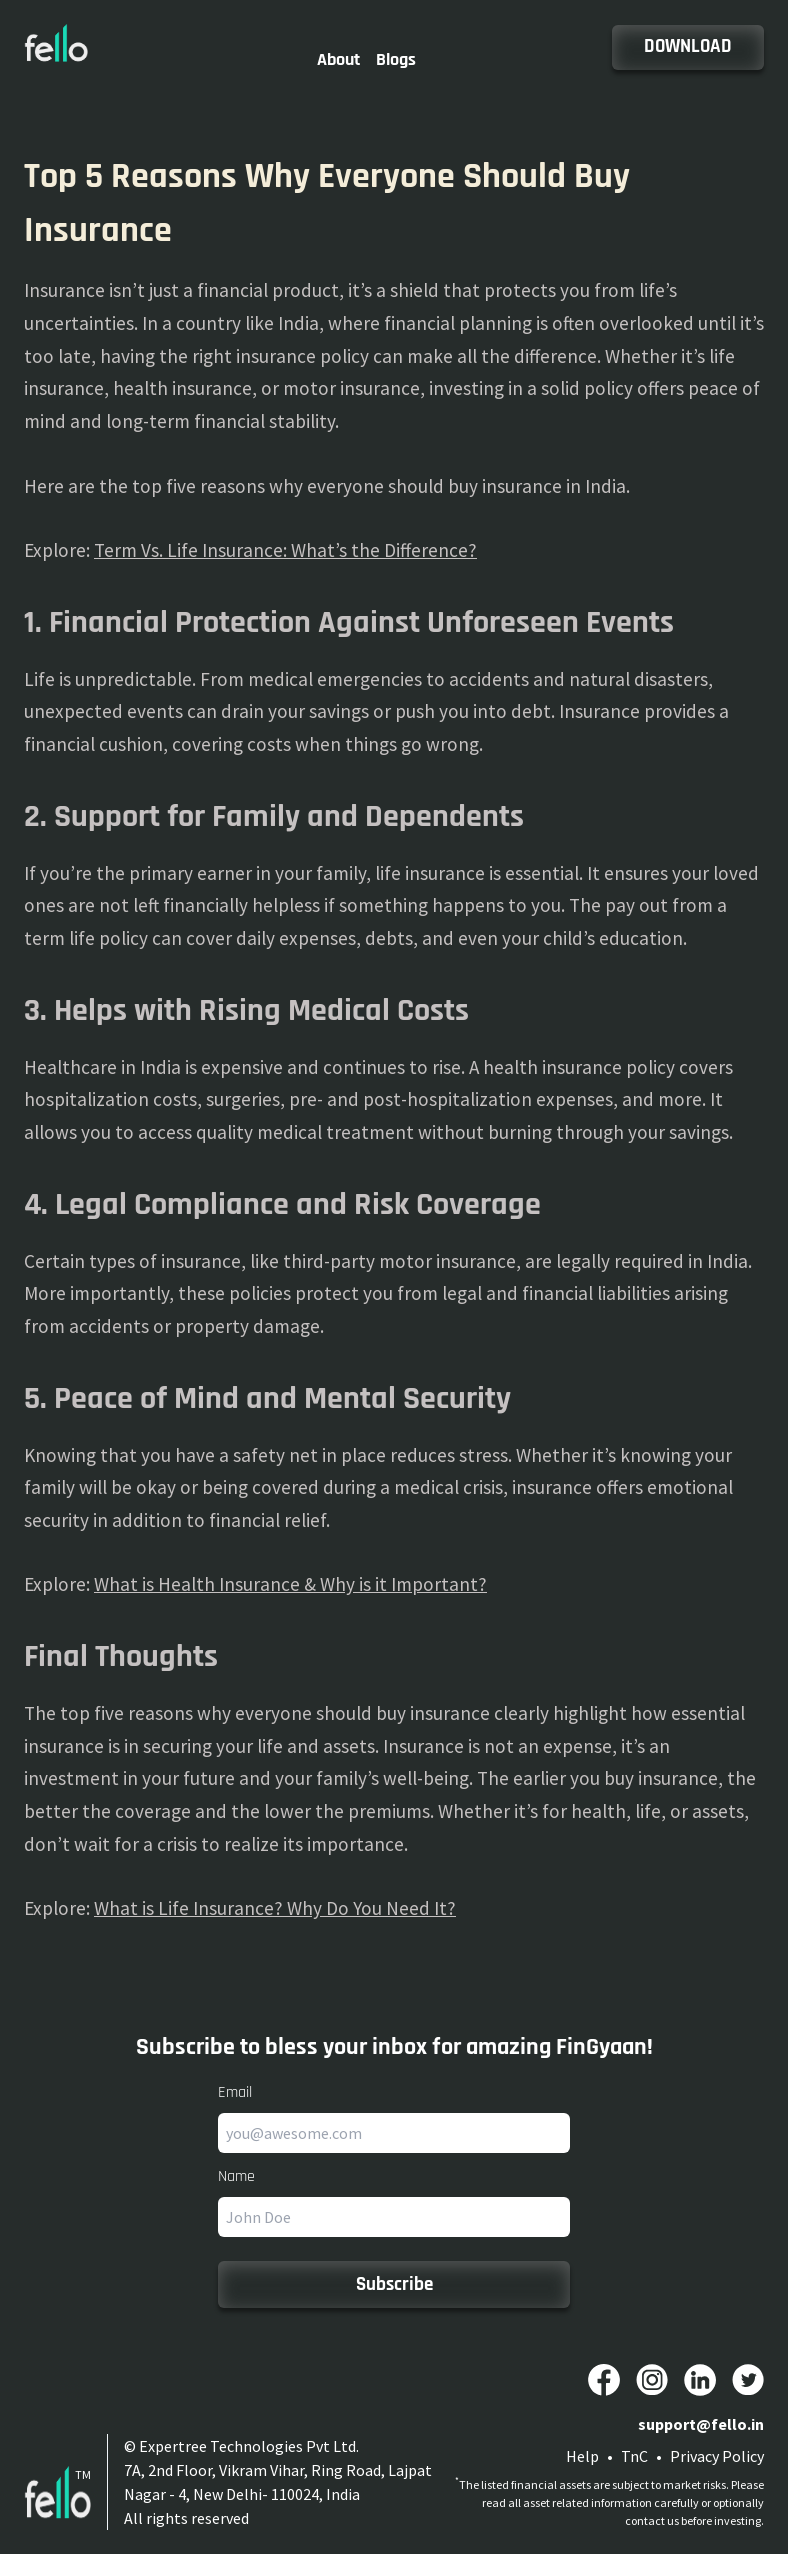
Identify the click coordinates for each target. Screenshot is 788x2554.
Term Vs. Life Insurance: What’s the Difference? (285, 550)
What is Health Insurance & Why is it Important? (290, 1584)
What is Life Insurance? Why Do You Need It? (275, 1908)
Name (236, 2176)
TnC (634, 2456)
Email (235, 2092)
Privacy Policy (717, 2456)
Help (582, 2456)
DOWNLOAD (688, 46)
